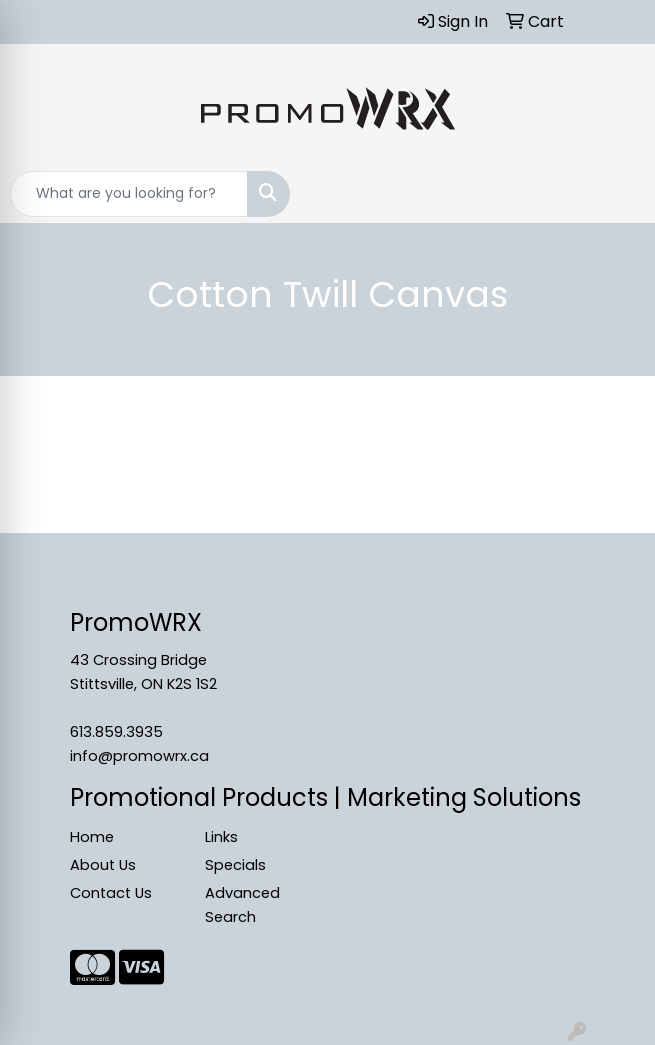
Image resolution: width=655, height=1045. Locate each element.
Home (92, 837)
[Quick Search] (129, 194)
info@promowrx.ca (139, 756)
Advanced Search (242, 905)
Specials (235, 865)
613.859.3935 (116, 732)
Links (221, 837)
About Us (103, 865)
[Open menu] (615, 194)
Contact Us (111, 893)
